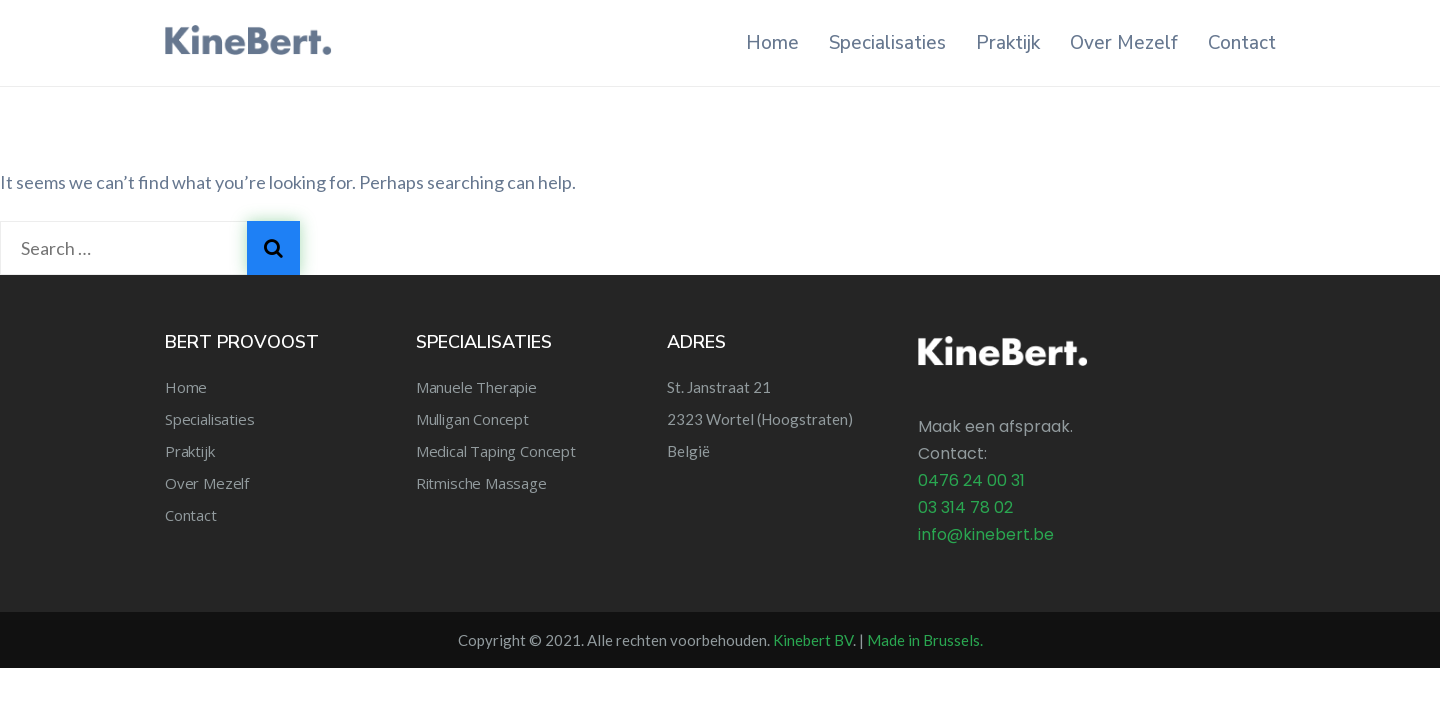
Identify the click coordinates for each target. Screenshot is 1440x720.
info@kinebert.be (986, 534)
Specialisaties (887, 43)
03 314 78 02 (965, 507)
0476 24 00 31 (971, 480)
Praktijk (1008, 43)
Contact (1242, 43)
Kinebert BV (813, 640)
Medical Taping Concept (496, 451)
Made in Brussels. (925, 640)
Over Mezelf (1124, 43)
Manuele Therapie (476, 387)
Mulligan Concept (472, 419)
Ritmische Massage (481, 483)
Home (772, 43)
